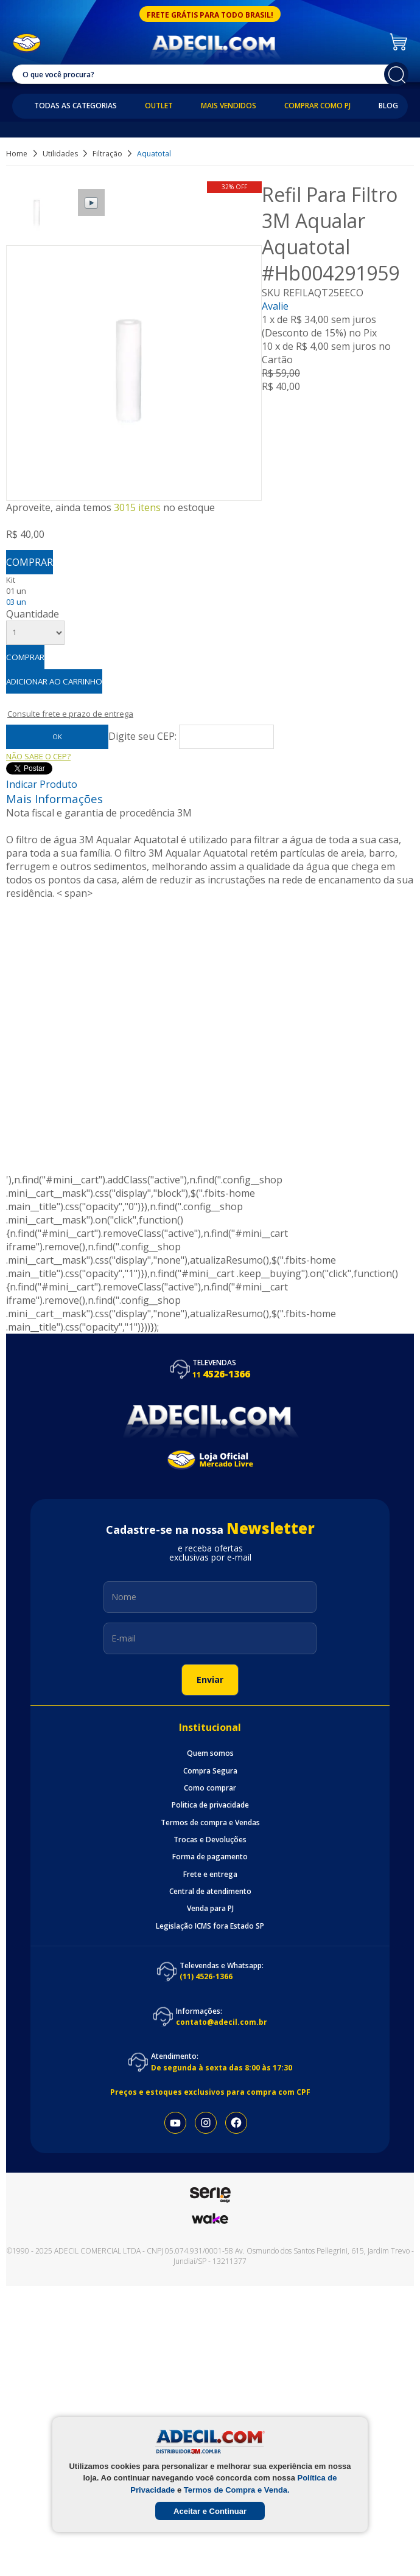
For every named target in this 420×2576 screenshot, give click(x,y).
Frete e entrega (210, 1874)
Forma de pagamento (210, 1857)
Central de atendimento (210, 1891)
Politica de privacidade (210, 1805)
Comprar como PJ (317, 106)
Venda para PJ (210, 1908)
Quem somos (210, 1753)
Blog (388, 106)
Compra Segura (210, 1771)
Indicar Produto (41, 784)
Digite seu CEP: (143, 735)
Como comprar (210, 1788)
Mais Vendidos (228, 106)
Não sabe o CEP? (38, 756)
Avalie (275, 306)
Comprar (29, 562)
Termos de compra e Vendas (210, 1823)
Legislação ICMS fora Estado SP (210, 1926)
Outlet (159, 106)
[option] (38, 213)
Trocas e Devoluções (210, 1840)
